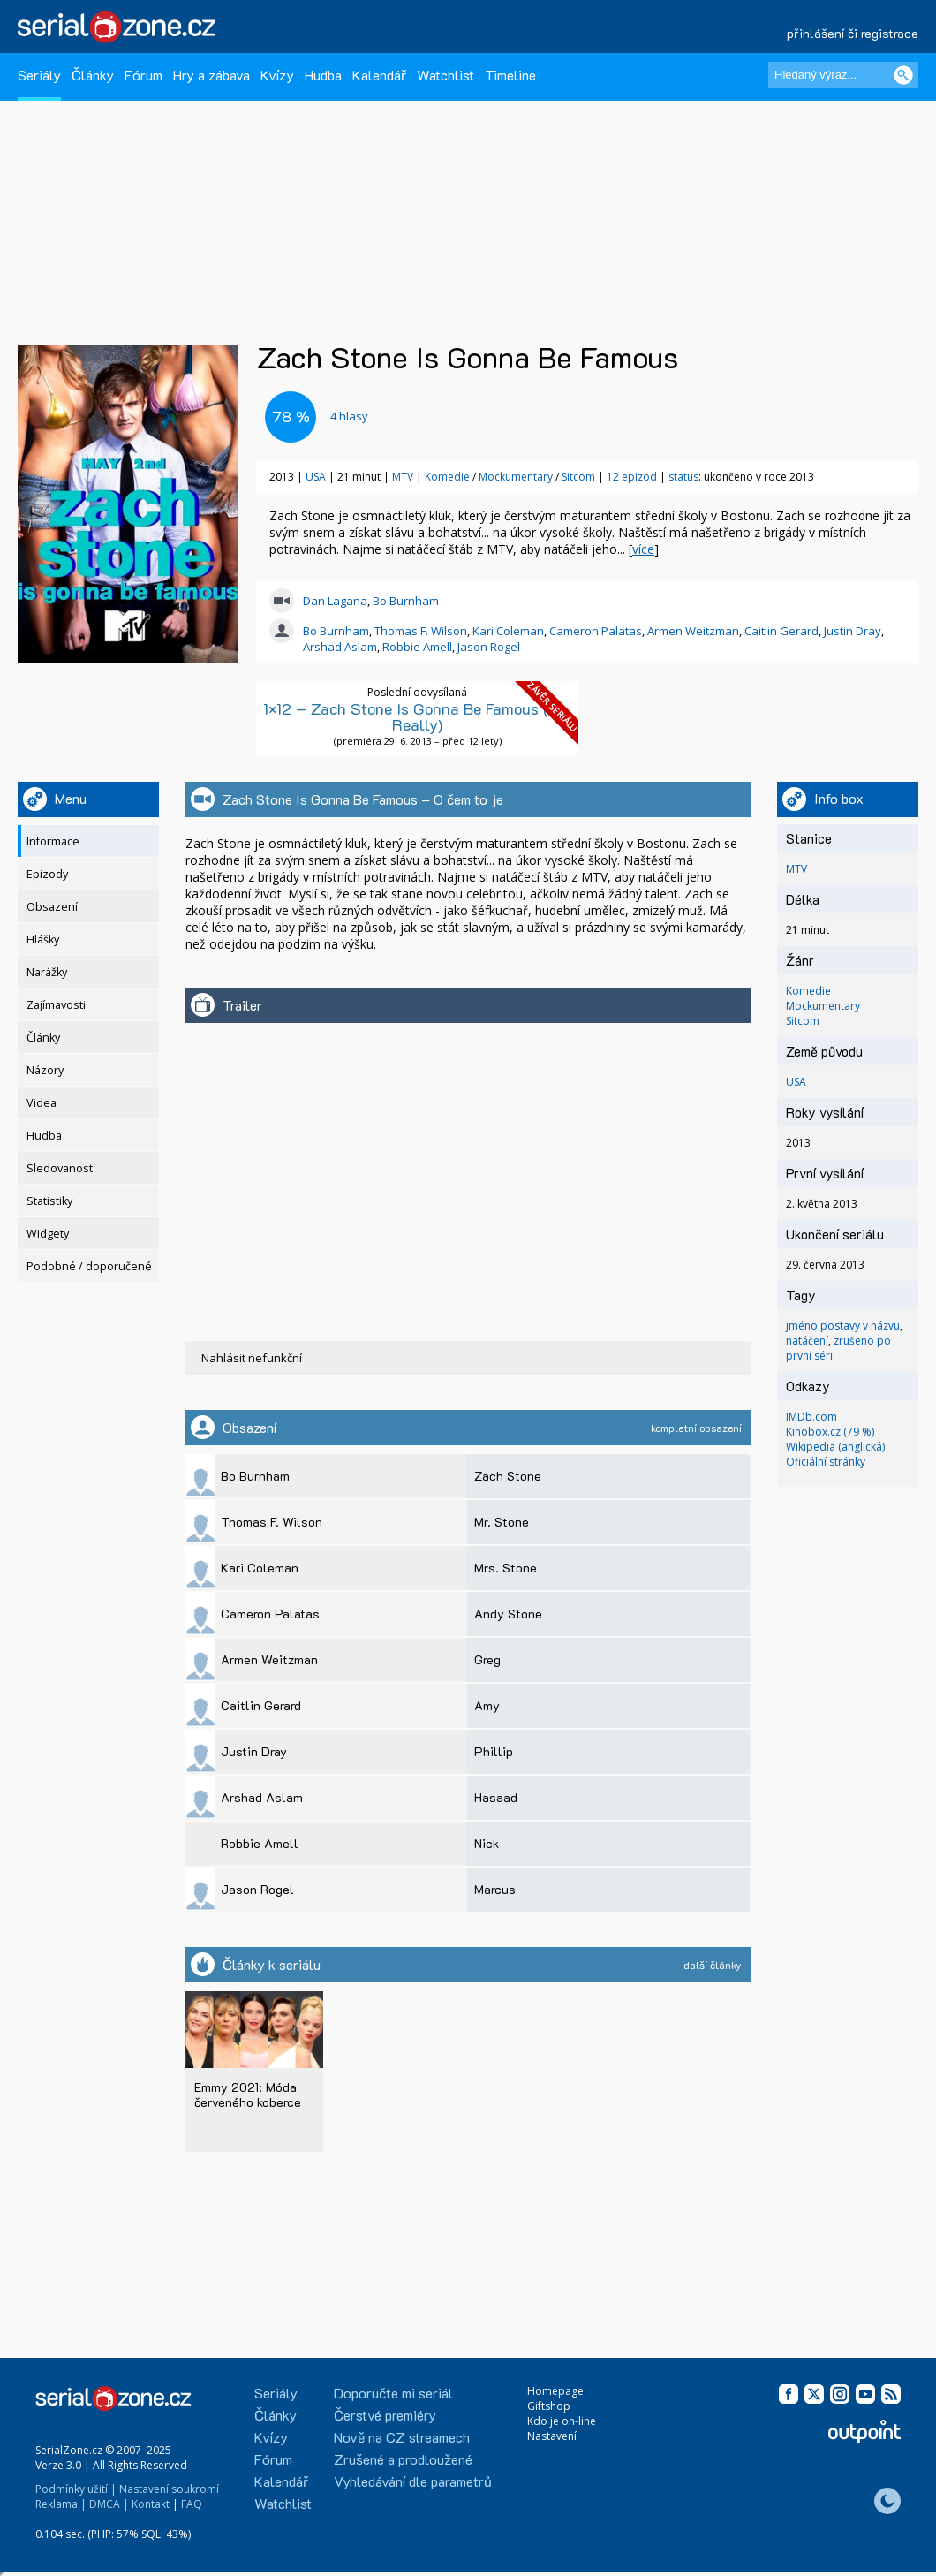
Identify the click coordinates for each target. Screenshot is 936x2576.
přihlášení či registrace (852, 33)
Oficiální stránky (825, 1461)
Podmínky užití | (76, 2488)
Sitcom (578, 476)
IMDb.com (811, 1416)
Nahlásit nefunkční (251, 1358)
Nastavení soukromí (169, 2488)
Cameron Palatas (595, 631)
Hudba (323, 74)
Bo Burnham (406, 601)
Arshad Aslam (340, 647)
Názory (45, 1070)
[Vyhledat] (903, 75)
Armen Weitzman (693, 631)
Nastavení (552, 2435)
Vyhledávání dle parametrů (413, 2481)
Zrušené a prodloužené (403, 2459)
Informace (52, 841)
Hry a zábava (211, 74)
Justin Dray (852, 631)
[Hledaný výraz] (843, 75)
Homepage (555, 2390)
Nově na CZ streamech (402, 2437)
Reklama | (61, 2504)
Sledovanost (59, 1168)
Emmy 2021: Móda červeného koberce (247, 2094)
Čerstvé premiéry (385, 2415)
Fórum (143, 74)
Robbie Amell (417, 647)
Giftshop (548, 2405)
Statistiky (49, 1200)
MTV (402, 476)
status (683, 476)
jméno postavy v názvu (843, 1325)
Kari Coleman (508, 631)
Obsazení (52, 906)
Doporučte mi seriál (393, 2392)
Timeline (510, 74)
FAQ (191, 2504)
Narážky (46, 972)
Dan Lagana (335, 601)
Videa (41, 1102)
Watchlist (445, 74)
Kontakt (151, 2504)
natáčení (807, 1340)
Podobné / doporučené (89, 1266)
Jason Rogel (488, 647)
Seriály (39, 74)
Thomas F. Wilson (420, 631)
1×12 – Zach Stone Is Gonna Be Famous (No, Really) (417, 716)
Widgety (47, 1233)
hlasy (349, 416)
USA (316, 476)
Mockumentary (516, 476)
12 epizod (632, 476)
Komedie (447, 476)
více (643, 549)
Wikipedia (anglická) (835, 1446)
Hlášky (42, 939)
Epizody (47, 874)
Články (93, 74)
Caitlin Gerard (781, 631)
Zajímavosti (56, 1004)
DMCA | (109, 2504)
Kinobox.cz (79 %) (830, 1431)
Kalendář (379, 74)
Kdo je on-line (561, 2420)
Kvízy (277, 74)
